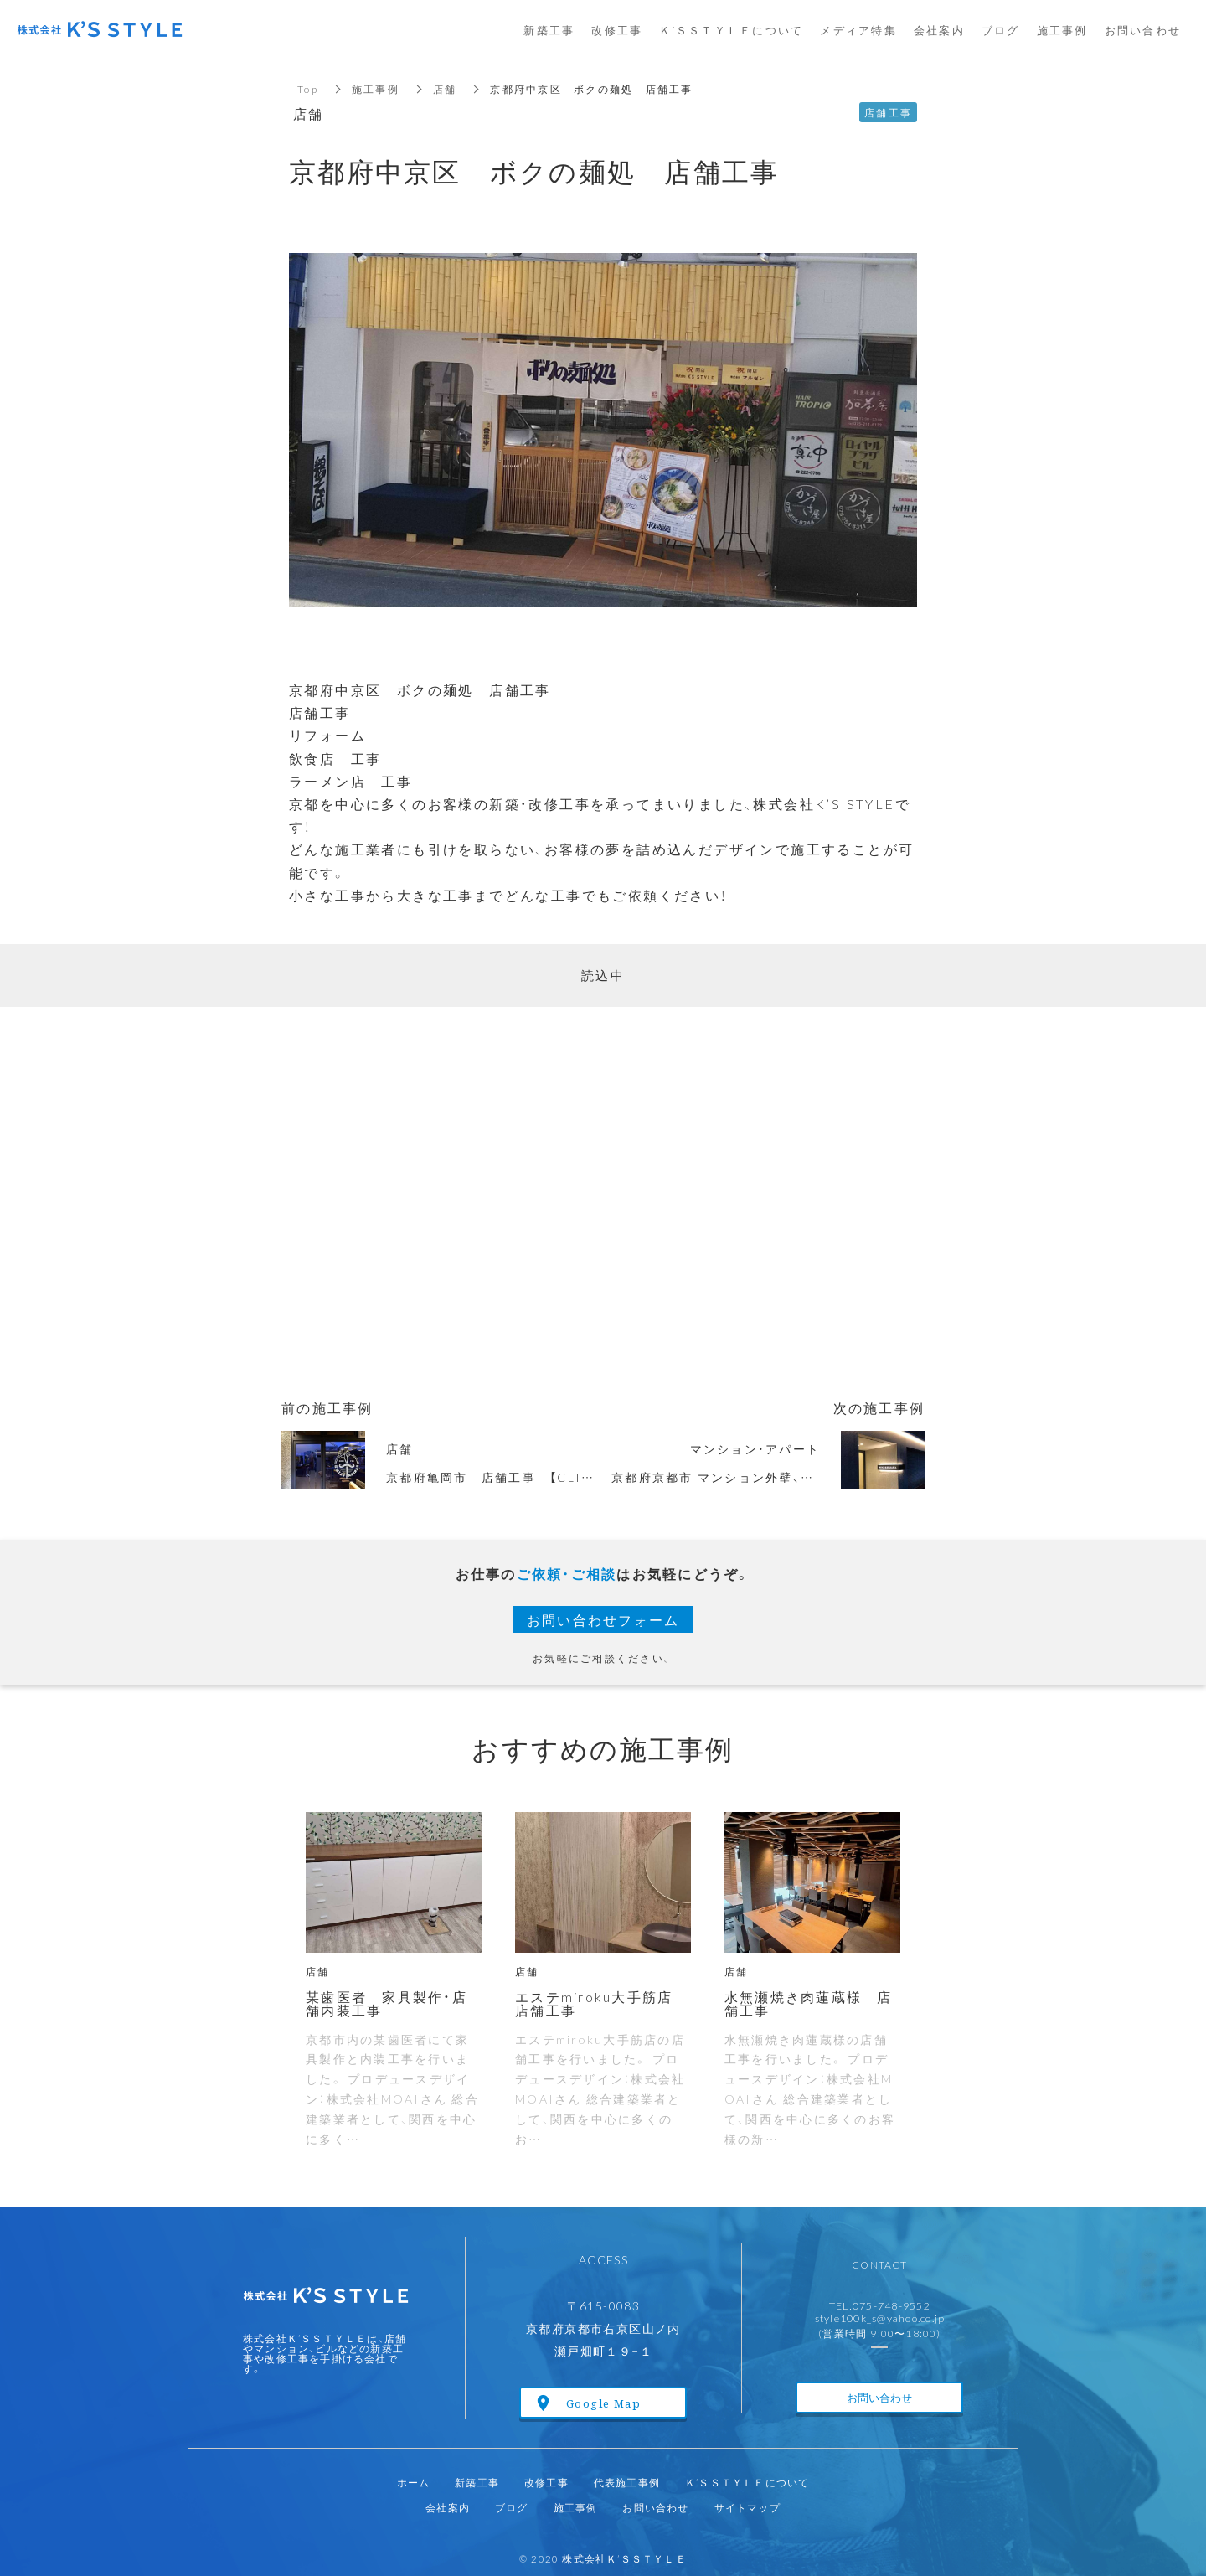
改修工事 (546, 2482)
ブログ (511, 2507)
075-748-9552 (891, 2305)
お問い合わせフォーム (603, 1619)
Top (307, 88)
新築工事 (477, 2482)
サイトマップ (747, 2507)
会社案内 (447, 2507)
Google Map (603, 2403)
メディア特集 (858, 30)
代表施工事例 (627, 2482)
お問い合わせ (879, 2397)
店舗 (445, 88)
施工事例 (375, 88)
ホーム (413, 2482)
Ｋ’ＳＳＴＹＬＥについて (747, 2482)
